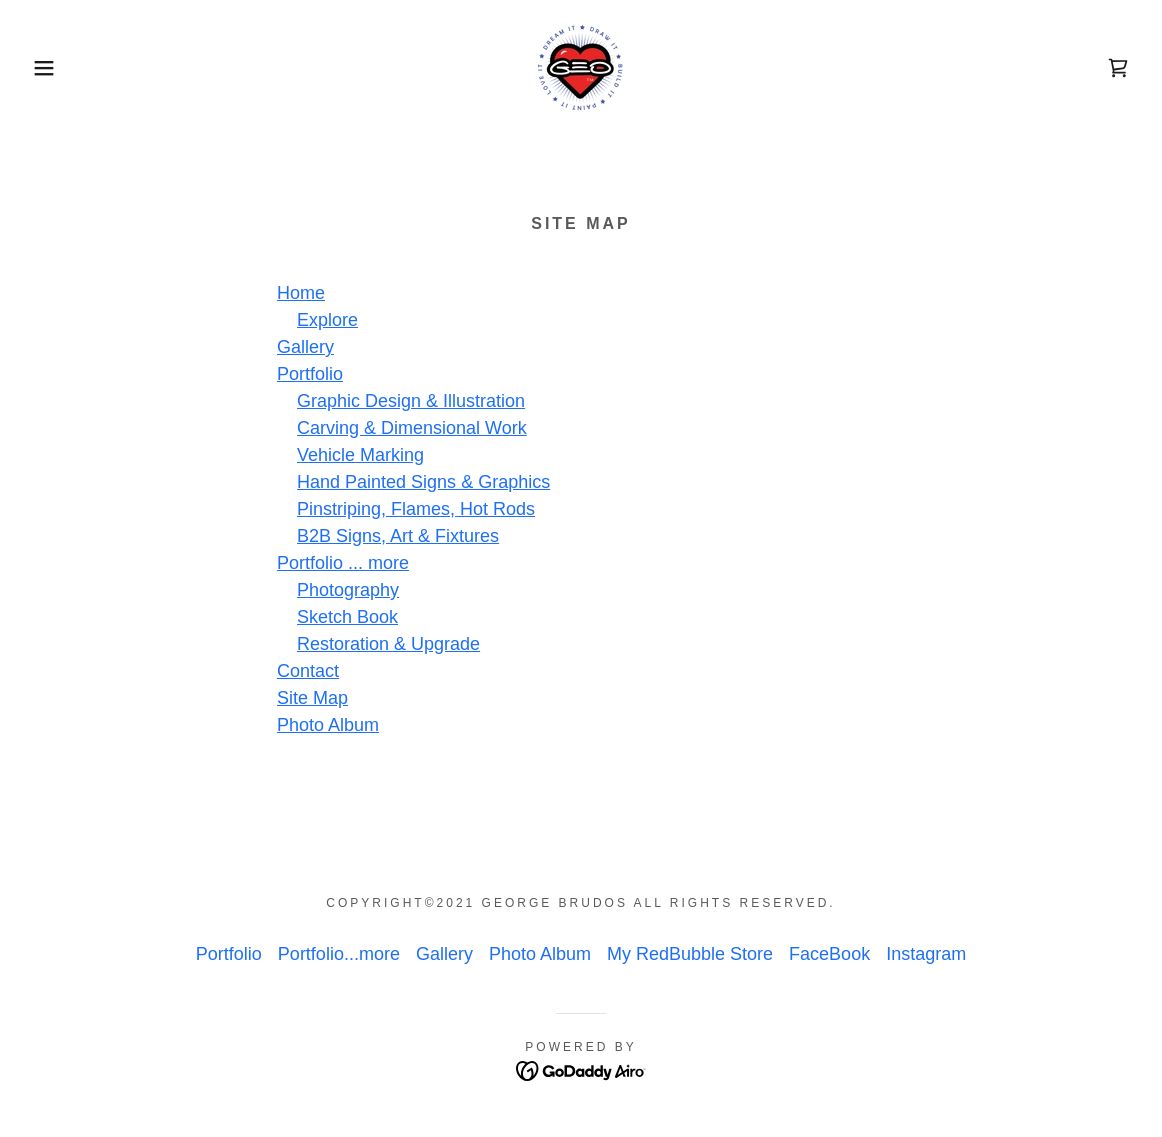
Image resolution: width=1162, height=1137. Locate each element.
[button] (58, 68)
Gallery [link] (444, 954)
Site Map (312, 698)
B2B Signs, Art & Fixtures (398, 536)
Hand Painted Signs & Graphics (423, 482)
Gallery (305, 347)
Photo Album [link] (540, 954)
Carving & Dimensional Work (412, 428)
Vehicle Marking (360, 455)
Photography (348, 590)
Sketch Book (347, 617)
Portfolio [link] (229, 954)
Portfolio (310, 374)
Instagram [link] (926, 954)
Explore (327, 320)
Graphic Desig (354, 401)
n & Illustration (468, 401)
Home (301, 293)
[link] (581, 67)
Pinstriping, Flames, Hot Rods (416, 509)
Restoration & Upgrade (388, 644)
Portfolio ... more (343, 563)
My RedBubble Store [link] (690, 954)
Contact (308, 671)
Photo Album (328, 725)
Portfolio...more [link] (339, 954)
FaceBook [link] (829, 954)
